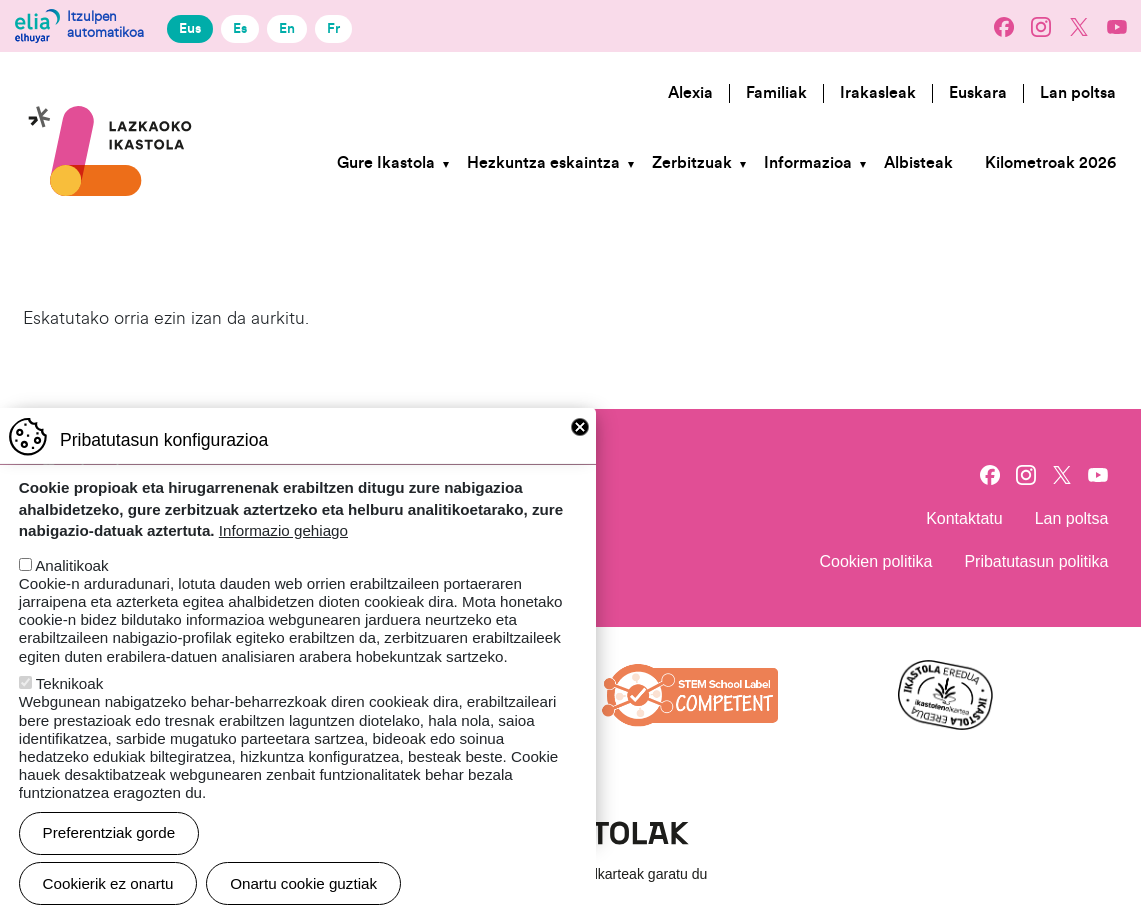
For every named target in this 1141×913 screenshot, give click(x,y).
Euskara (978, 93)
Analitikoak (71, 588)
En (287, 28)
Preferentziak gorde (109, 855)
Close (580, 450)
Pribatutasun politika (1036, 561)
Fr (333, 28)
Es (240, 28)
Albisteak (918, 163)
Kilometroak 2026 (1050, 163)
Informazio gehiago (283, 553)
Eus (190, 28)
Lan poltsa (1078, 93)
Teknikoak (70, 706)
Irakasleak (878, 93)
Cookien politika (875, 561)
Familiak (776, 93)
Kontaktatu (964, 518)
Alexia (690, 93)
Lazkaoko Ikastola (111, 83)
